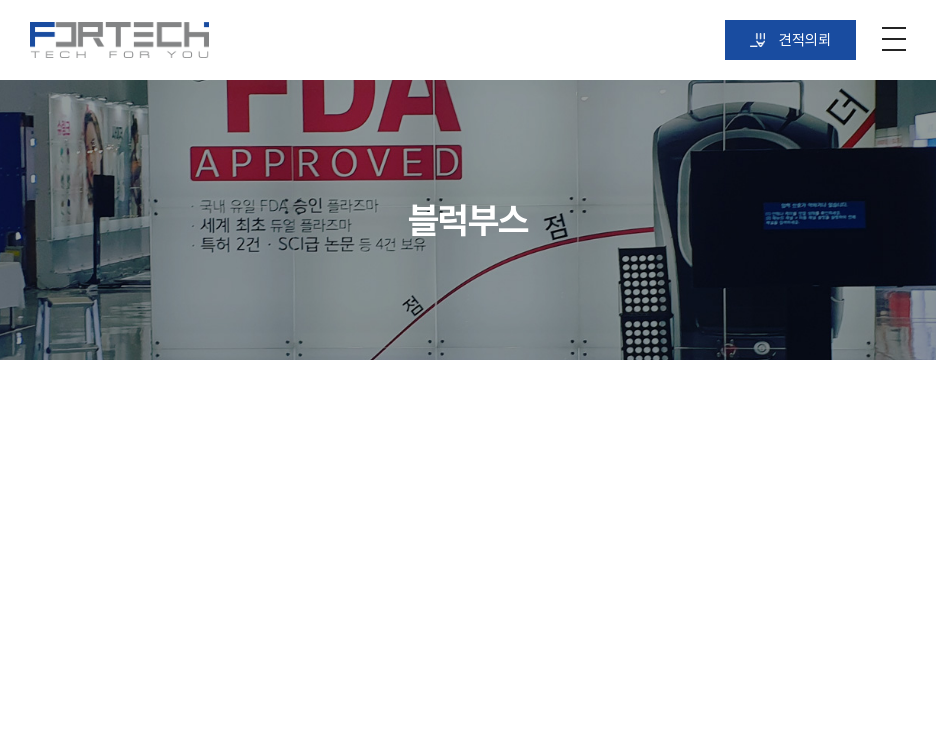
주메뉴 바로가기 (0, 0)
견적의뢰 (790, 40)
